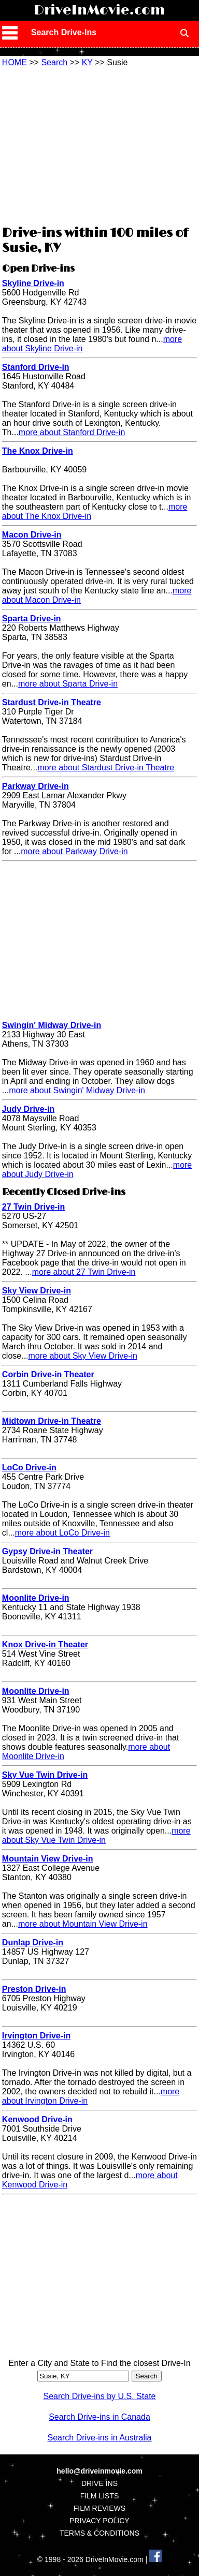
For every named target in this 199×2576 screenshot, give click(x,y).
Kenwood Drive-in (37, 2119)
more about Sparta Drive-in (68, 683)
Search (54, 62)
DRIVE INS (99, 2483)
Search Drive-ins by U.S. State (100, 2396)
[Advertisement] (99, 144)
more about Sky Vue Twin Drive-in (96, 1835)
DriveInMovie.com (99, 10)
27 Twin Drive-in (33, 1206)
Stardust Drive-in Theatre (51, 702)
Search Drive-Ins (63, 32)
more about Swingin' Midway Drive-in (77, 1090)
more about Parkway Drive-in (74, 851)
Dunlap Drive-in (32, 1942)
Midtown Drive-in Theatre (51, 1421)
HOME (14, 62)
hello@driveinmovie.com (99, 2471)
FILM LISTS (99, 2496)
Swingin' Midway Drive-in (51, 1025)
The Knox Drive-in (37, 450)
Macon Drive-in (32, 534)
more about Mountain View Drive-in (83, 1923)
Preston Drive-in (34, 1989)
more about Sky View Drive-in (83, 1355)
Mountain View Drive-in (47, 1858)
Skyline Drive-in (33, 283)
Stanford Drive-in (35, 367)
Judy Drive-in (28, 1109)
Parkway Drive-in (35, 786)
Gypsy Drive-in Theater (47, 1551)
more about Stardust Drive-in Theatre (105, 767)
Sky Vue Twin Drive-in (45, 1774)
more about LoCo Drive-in (62, 1532)
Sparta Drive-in (31, 618)
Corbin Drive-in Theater (48, 1374)
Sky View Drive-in (36, 1290)
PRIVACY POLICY (99, 2521)
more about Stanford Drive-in (72, 432)
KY (87, 62)
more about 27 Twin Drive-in (84, 1272)
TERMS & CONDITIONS (99, 2533)
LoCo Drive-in (29, 1467)
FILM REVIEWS (99, 2508)
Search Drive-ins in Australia (100, 2437)
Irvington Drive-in (36, 2035)
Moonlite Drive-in (35, 1598)
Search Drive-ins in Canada (99, 2417)
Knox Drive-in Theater (45, 1644)
